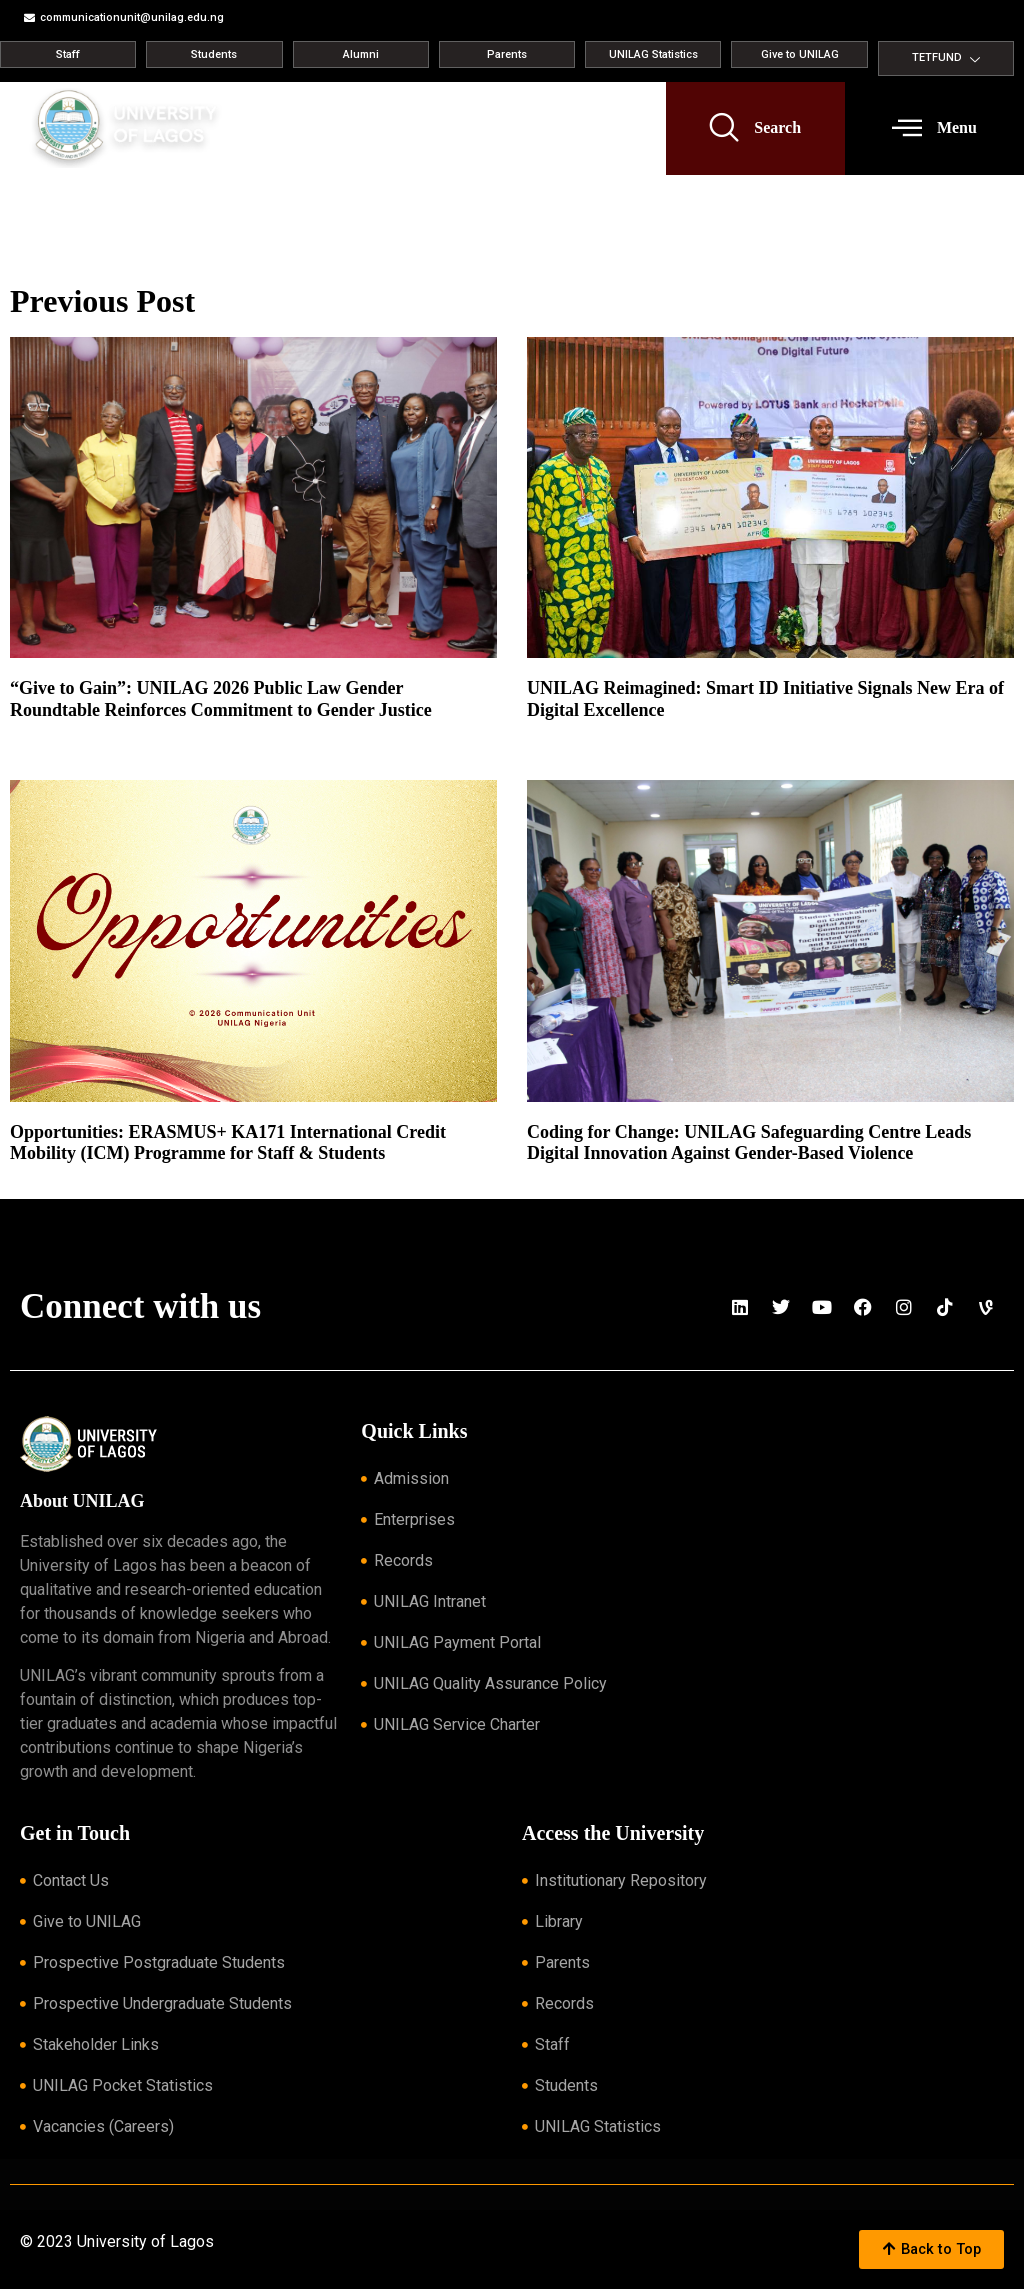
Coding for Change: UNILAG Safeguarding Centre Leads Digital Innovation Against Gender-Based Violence (749, 1143)
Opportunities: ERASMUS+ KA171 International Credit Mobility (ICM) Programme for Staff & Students (228, 1143)
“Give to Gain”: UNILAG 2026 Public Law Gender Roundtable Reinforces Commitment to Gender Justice (221, 699)
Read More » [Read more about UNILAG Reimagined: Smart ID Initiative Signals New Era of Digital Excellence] (558, 734)
